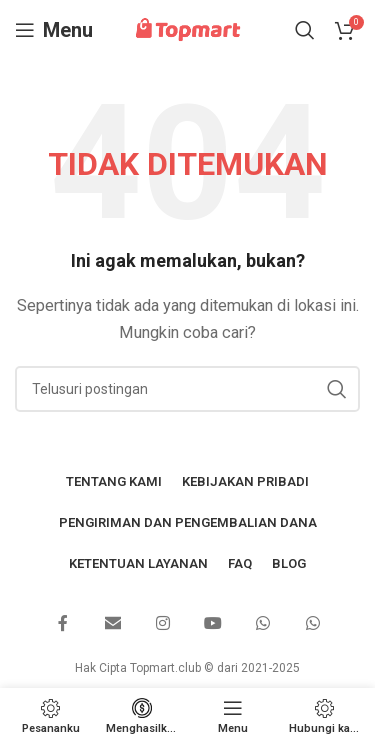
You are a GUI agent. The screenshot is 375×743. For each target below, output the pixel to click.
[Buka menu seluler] (54, 30)
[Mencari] (305, 30)
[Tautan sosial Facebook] (63, 624)
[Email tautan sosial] (113, 624)
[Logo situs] (188, 29)
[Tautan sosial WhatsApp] (263, 624)
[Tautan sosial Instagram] (163, 624)
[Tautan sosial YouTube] (213, 624)
